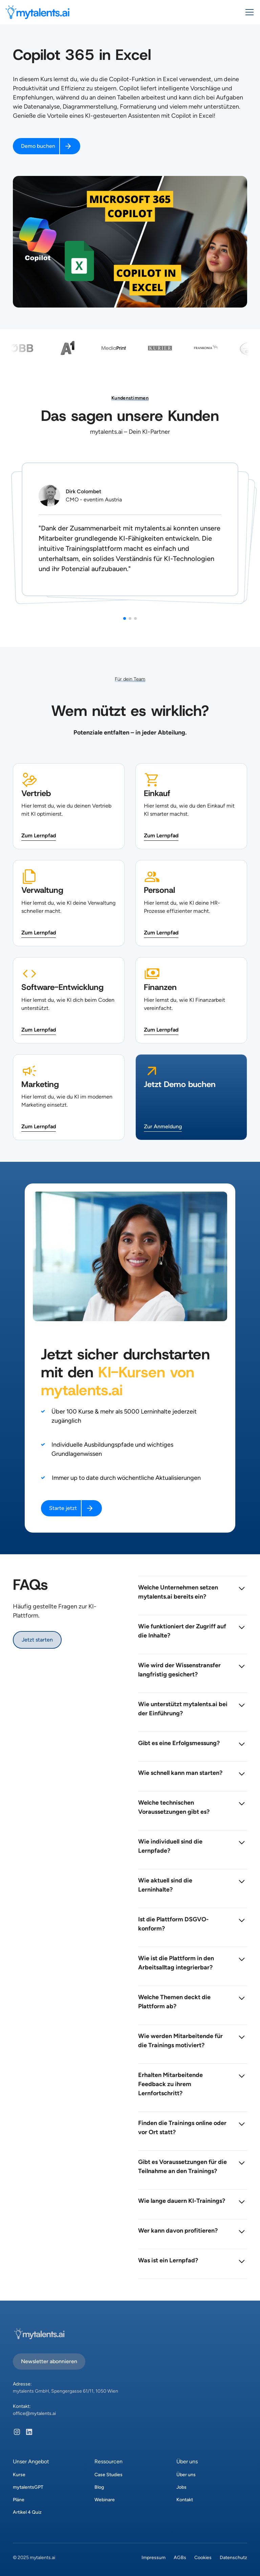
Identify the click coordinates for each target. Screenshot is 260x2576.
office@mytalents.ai (34, 2413)
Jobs (181, 2487)
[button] (248, 12)
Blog (99, 2487)
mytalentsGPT (28, 2487)
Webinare (104, 2500)
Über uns (186, 2475)
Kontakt (184, 2500)
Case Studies (108, 2475)
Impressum (154, 2557)
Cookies (203, 2557)
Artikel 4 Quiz (27, 2512)
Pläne (18, 2500)
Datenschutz (233, 2557)
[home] (37, 12)
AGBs (180, 2557)
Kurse (19, 2475)
